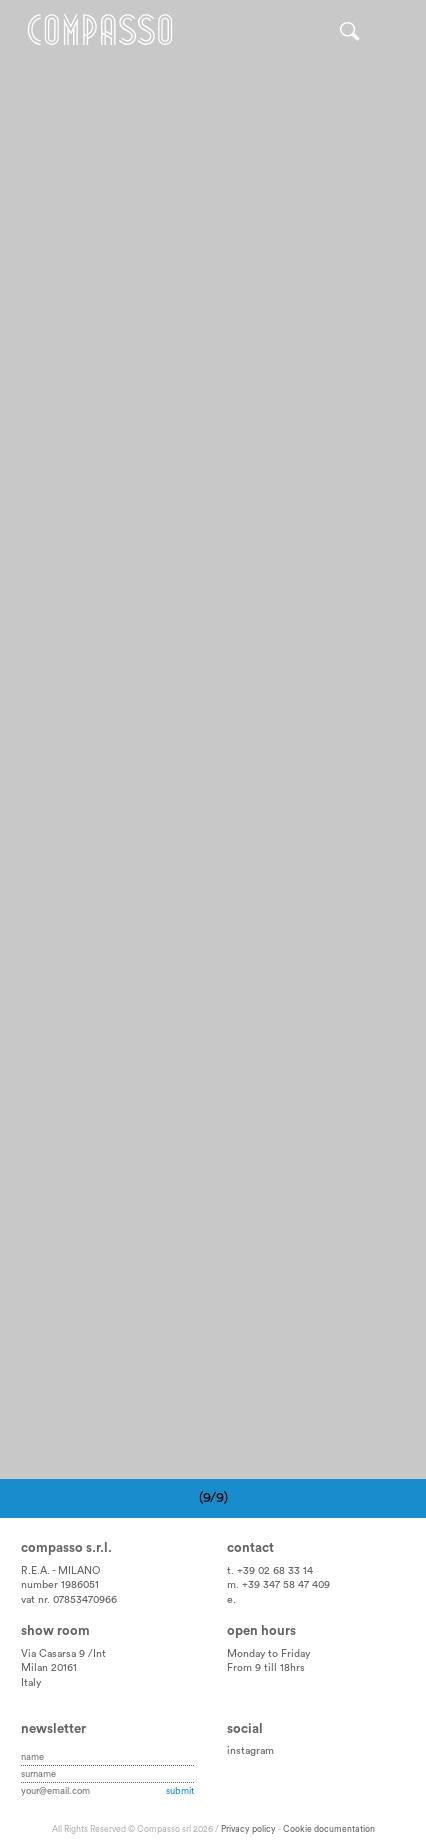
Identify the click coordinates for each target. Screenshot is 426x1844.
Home (100, 30)
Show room (55, 1631)
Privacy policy (248, 1829)
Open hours (261, 1631)
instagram (250, 1751)
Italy (31, 1683)
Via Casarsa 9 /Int (63, 1654)
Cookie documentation (329, 1829)
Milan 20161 (49, 1668)
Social (245, 1729)
